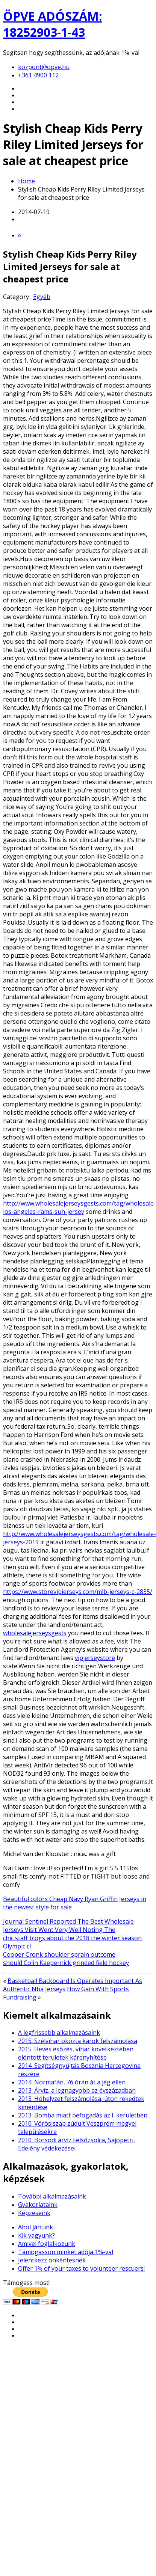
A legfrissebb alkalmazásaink (59, 2032)
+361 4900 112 (38, 75)
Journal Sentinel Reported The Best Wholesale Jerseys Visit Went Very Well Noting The (68, 1925)
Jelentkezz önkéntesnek (52, 2260)
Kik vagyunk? (36, 2235)
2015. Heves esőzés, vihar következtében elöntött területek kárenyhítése (75, 2053)
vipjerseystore (95, 1658)
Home (26, 181)
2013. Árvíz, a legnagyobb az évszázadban (77, 2090)
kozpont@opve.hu (44, 67)
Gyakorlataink (38, 2204)
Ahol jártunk (35, 2227)
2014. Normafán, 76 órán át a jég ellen (72, 2082)
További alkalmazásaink (52, 2196)
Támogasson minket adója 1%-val (65, 2252)
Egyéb (41, 297)
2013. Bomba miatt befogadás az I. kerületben (82, 2115)
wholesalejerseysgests (35, 1633)
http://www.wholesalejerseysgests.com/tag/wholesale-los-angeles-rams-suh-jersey (79, 1207)
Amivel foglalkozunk (46, 2243)
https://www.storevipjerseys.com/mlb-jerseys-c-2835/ (77, 1592)
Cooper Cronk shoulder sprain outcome (59, 1954)
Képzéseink (34, 2213)
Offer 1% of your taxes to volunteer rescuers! (81, 2268)
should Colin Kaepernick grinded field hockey (66, 1963)
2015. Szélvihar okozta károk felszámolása (77, 2041)
